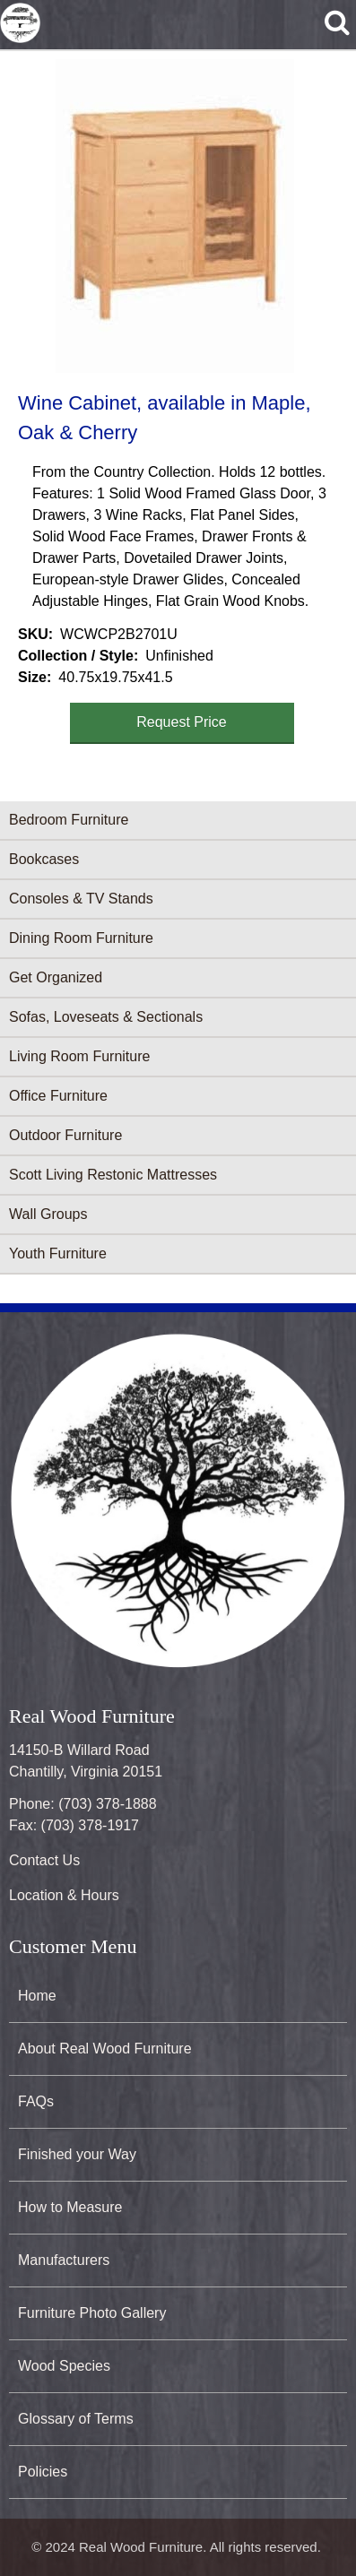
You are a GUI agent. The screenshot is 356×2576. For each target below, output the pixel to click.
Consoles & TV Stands (81, 898)
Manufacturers (63, 2260)
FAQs (36, 2101)
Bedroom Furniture (68, 819)
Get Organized (55, 977)
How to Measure (70, 2207)
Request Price (181, 722)
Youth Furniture (58, 1253)
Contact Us (44, 1860)
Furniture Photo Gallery (92, 2313)
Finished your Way (77, 2154)
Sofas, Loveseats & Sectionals (106, 1016)
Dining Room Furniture (81, 938)
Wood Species (64, 2365)
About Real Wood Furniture (105, 2048)
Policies (42, 2471)
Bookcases (44, 859)
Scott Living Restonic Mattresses (113, 1174)
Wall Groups (48, 1214)
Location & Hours (64, 1895)
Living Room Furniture (79, 1056)
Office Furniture (58, 1095)
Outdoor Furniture (65, 1135)
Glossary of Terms (76, 2418)
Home (37, 1995)
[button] (174, 216)
